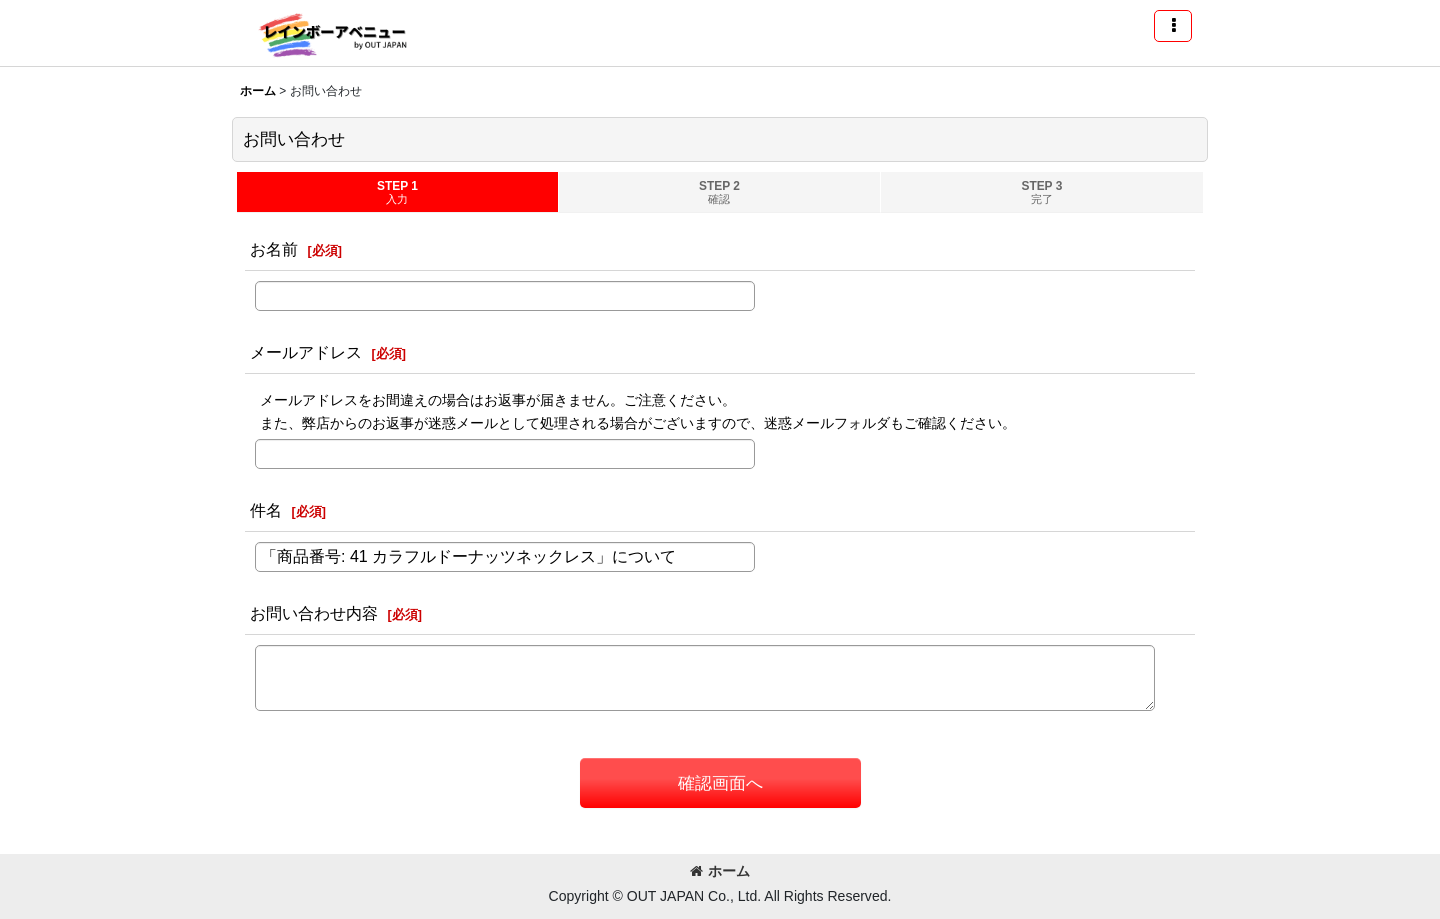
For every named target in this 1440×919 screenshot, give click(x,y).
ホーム (720, 871)
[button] (1173, 26)
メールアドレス (306, 352)
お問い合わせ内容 (314, 613)
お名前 (274, 249)
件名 (266, 510)
